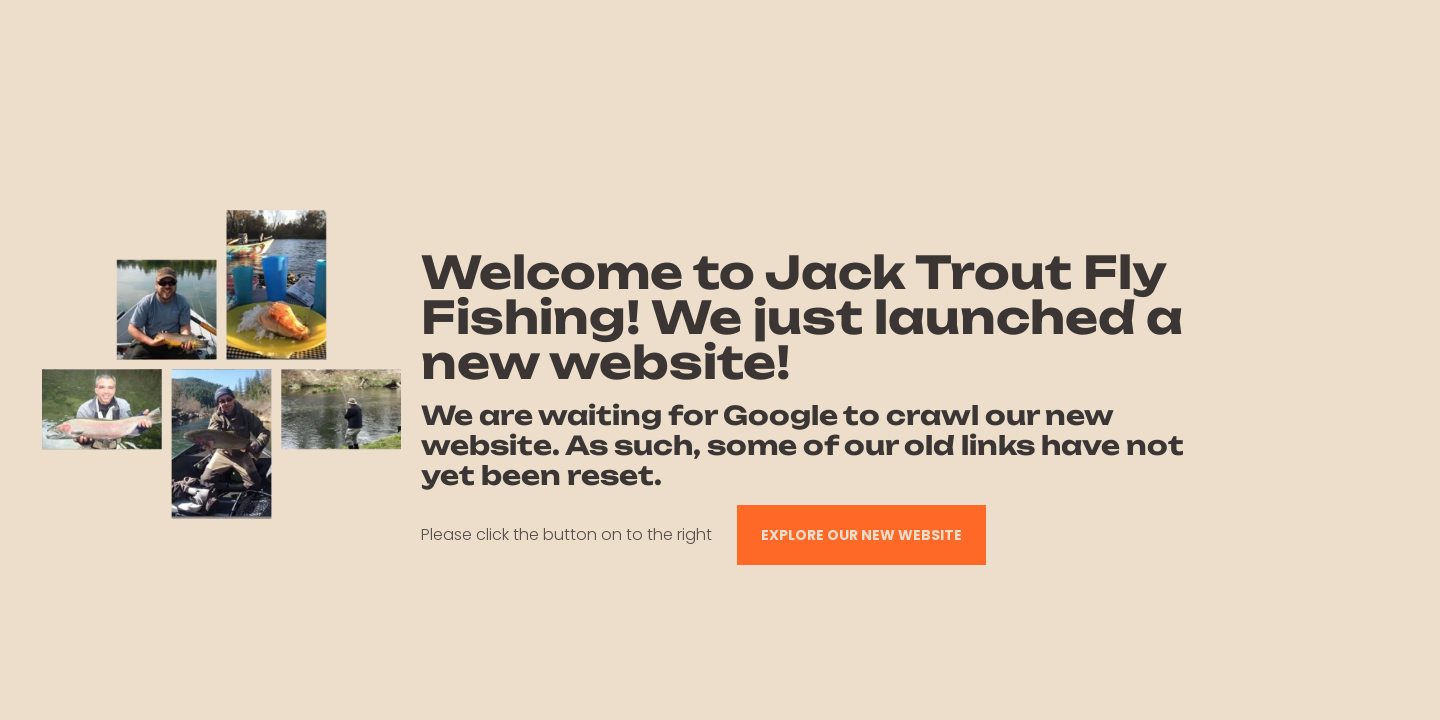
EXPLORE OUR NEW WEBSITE (861, 535)
